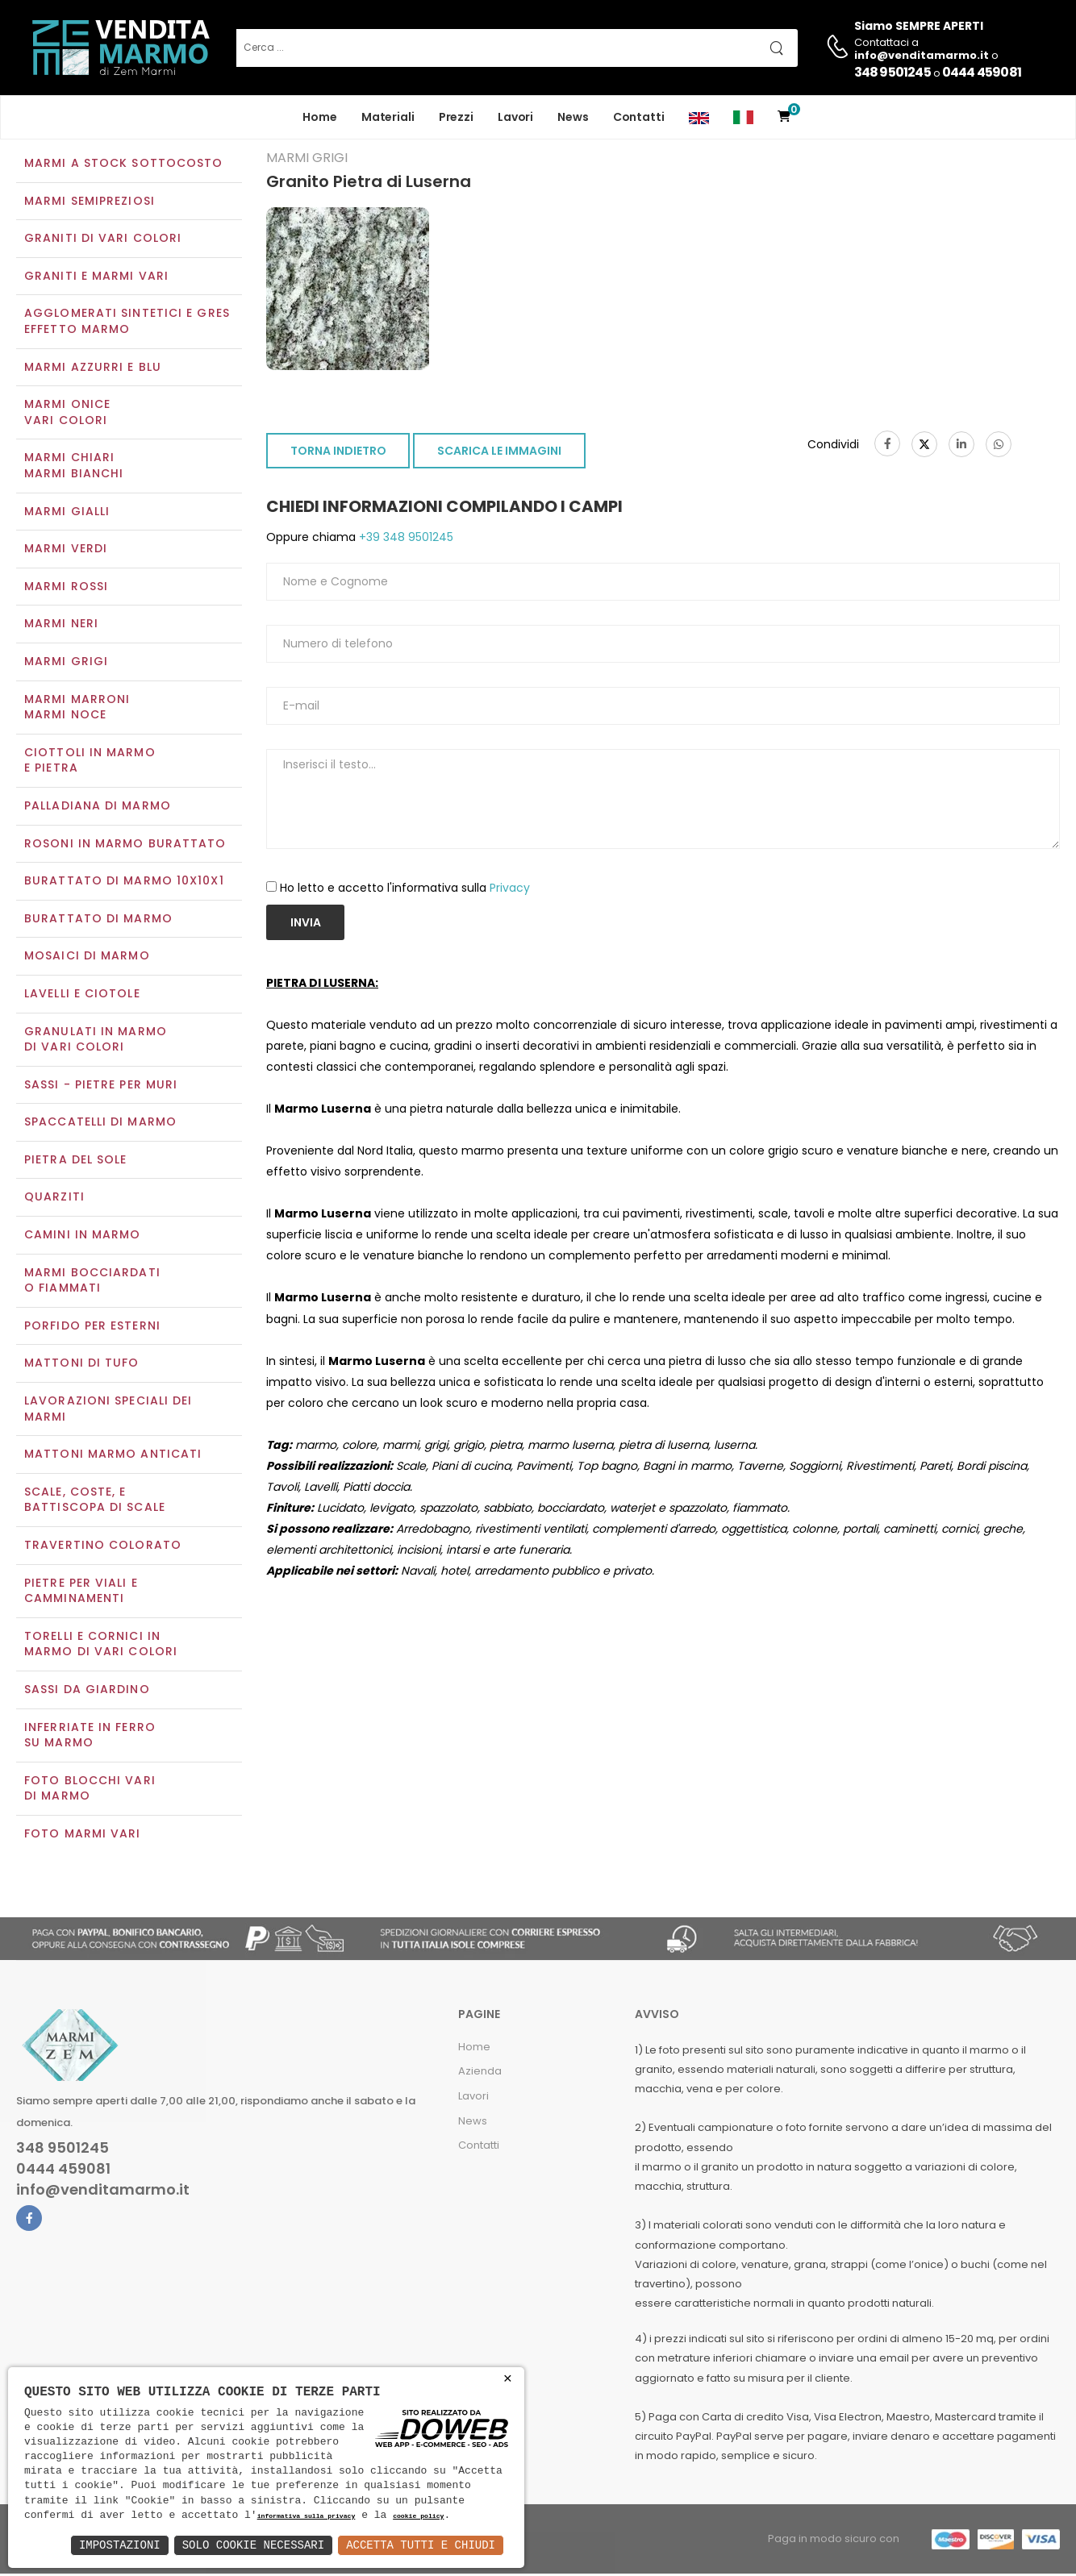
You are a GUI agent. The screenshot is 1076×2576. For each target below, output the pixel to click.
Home (319, 117)
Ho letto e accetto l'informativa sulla (405, 889)
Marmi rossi (66, 588)
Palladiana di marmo (97, 807)
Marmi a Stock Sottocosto (123, 164)
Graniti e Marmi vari (96, 277)
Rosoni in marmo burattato (125, 845)
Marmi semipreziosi (89, 202)
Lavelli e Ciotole (82, 995)
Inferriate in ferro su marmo (90, 1737)
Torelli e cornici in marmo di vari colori (100, 1645)
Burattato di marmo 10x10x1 (124, 882)
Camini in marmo (82, 1236)
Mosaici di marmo (87, 958)
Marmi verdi (65, 551)
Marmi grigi (66, 663)
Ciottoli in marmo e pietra (90, 762)
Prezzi (456, 117)
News (573, 117)
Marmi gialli (67, 513)
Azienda (480, 2073)
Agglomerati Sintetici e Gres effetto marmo (127, 323)
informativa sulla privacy (306, 2516)
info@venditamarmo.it (103, 2192)
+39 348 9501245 (404, 539)
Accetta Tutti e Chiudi (420, 2545)
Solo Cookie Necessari (253, 2545)
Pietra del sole (75, 1161)
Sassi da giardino (87, 1691)
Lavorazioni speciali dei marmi (108, 1410)
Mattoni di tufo (82, 1365)
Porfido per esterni (92, 1327)
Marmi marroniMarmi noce (77, 709)
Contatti (639, 117)
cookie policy (418, 2516)
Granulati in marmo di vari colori (95, 1041)
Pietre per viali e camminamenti (81, 1592)
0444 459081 (981, 72)
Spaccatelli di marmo (100, 1124)
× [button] (507, 2379)
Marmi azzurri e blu (92, 368)
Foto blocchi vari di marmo (90, 1790)
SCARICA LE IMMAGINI (499, 453)
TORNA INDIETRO (338, 453)
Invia (305, 924)
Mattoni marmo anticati (113, 1456)
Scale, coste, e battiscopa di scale (94, 1501)
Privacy (510, 889)
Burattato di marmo (98, 920)
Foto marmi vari (82, 1835)
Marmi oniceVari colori (67, 414)
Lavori (515, 117)
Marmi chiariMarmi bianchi (73, 468)
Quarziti (54, 1199)
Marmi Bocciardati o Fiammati (92, 1282)
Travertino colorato (102, 1546)
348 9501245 (892, 72)
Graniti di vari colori (102, 240)
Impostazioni (120, 2545)
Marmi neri (61, 626)
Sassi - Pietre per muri (100, 1086)
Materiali (388, 117)
